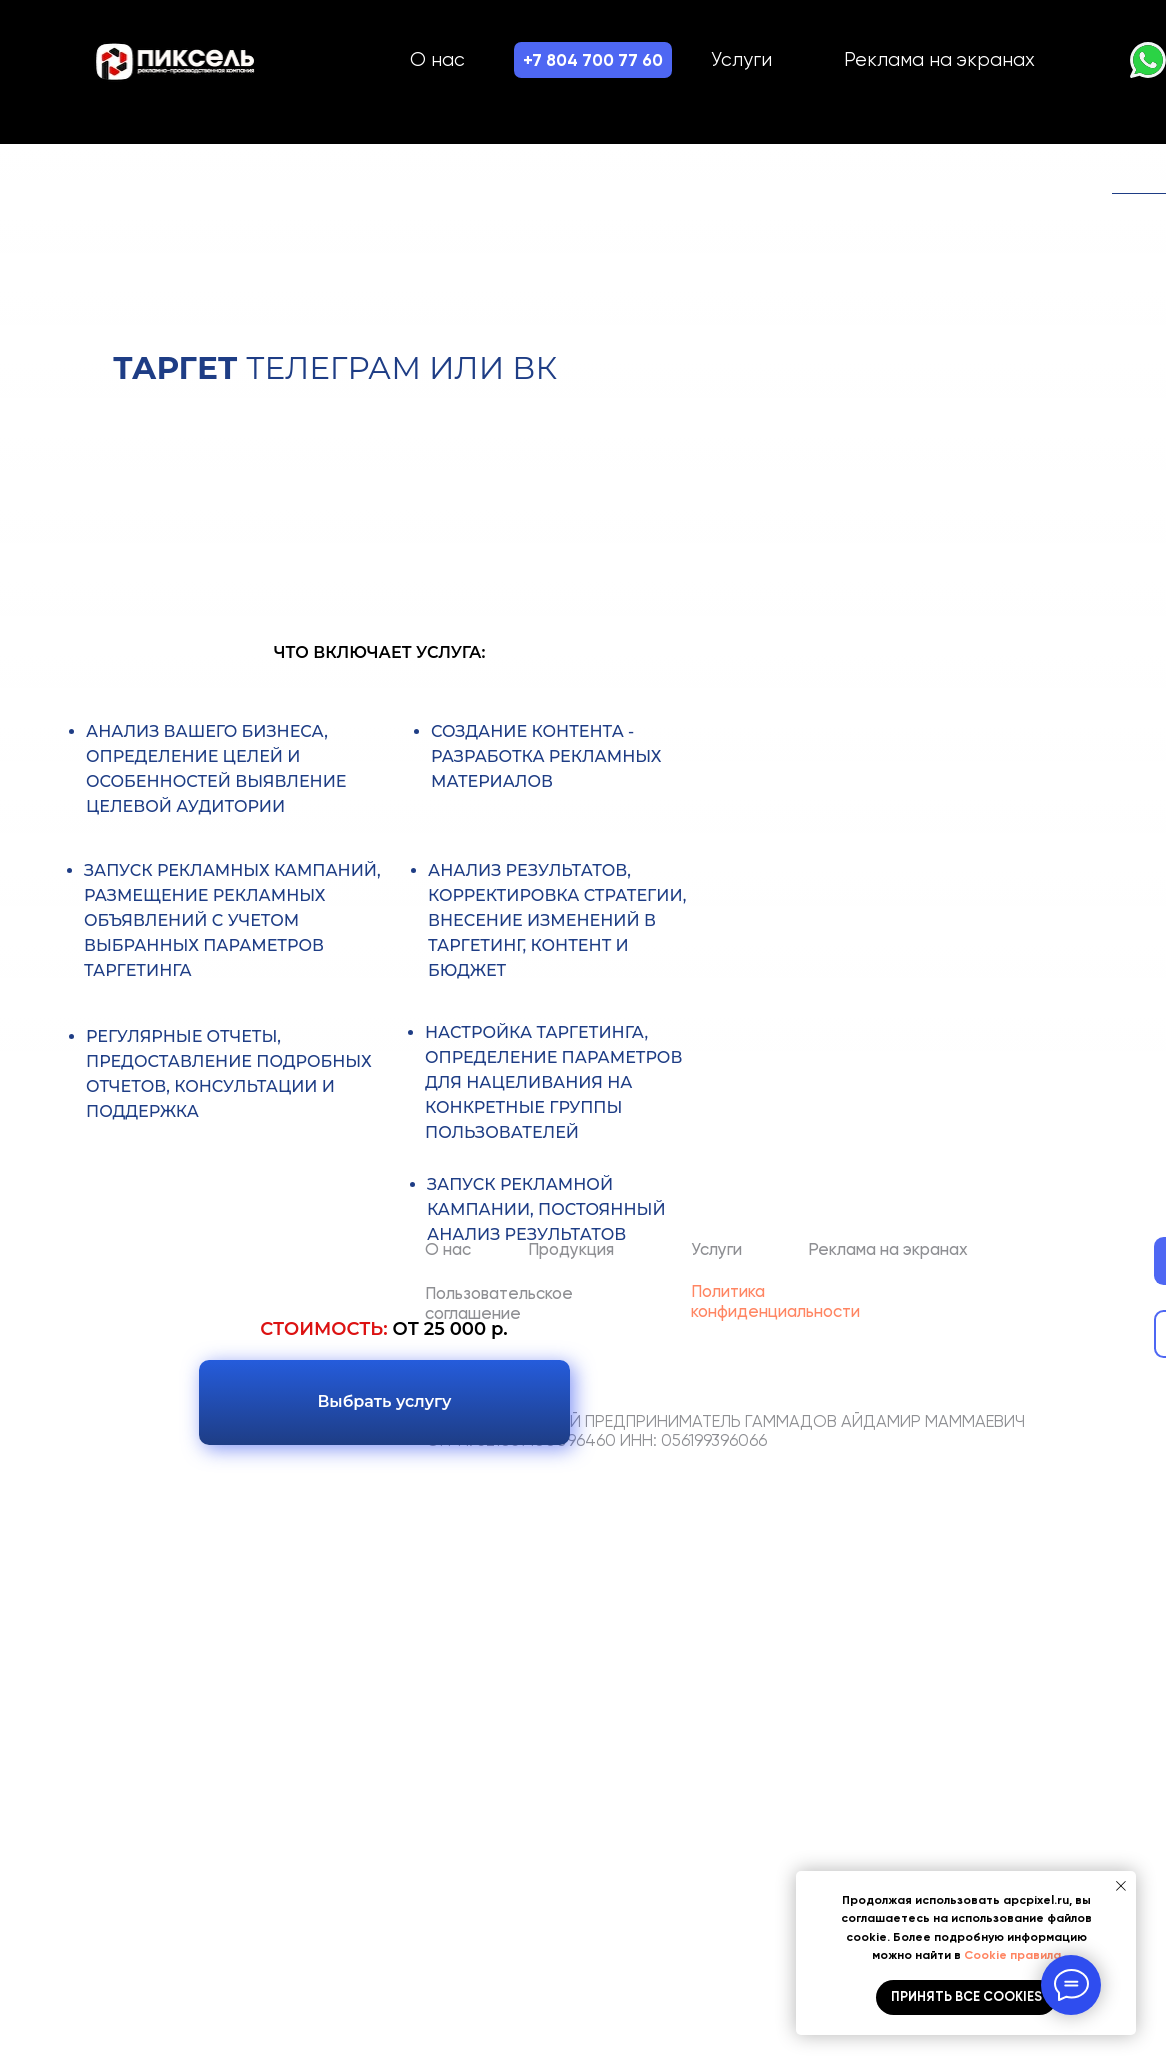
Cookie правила (1012, 1955)
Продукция (571, 1249)
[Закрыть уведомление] (1121, 1886)
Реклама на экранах (939, 59)
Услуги (741, 59)
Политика (728, 1291)
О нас (437, 59)
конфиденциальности (775, 1311)
